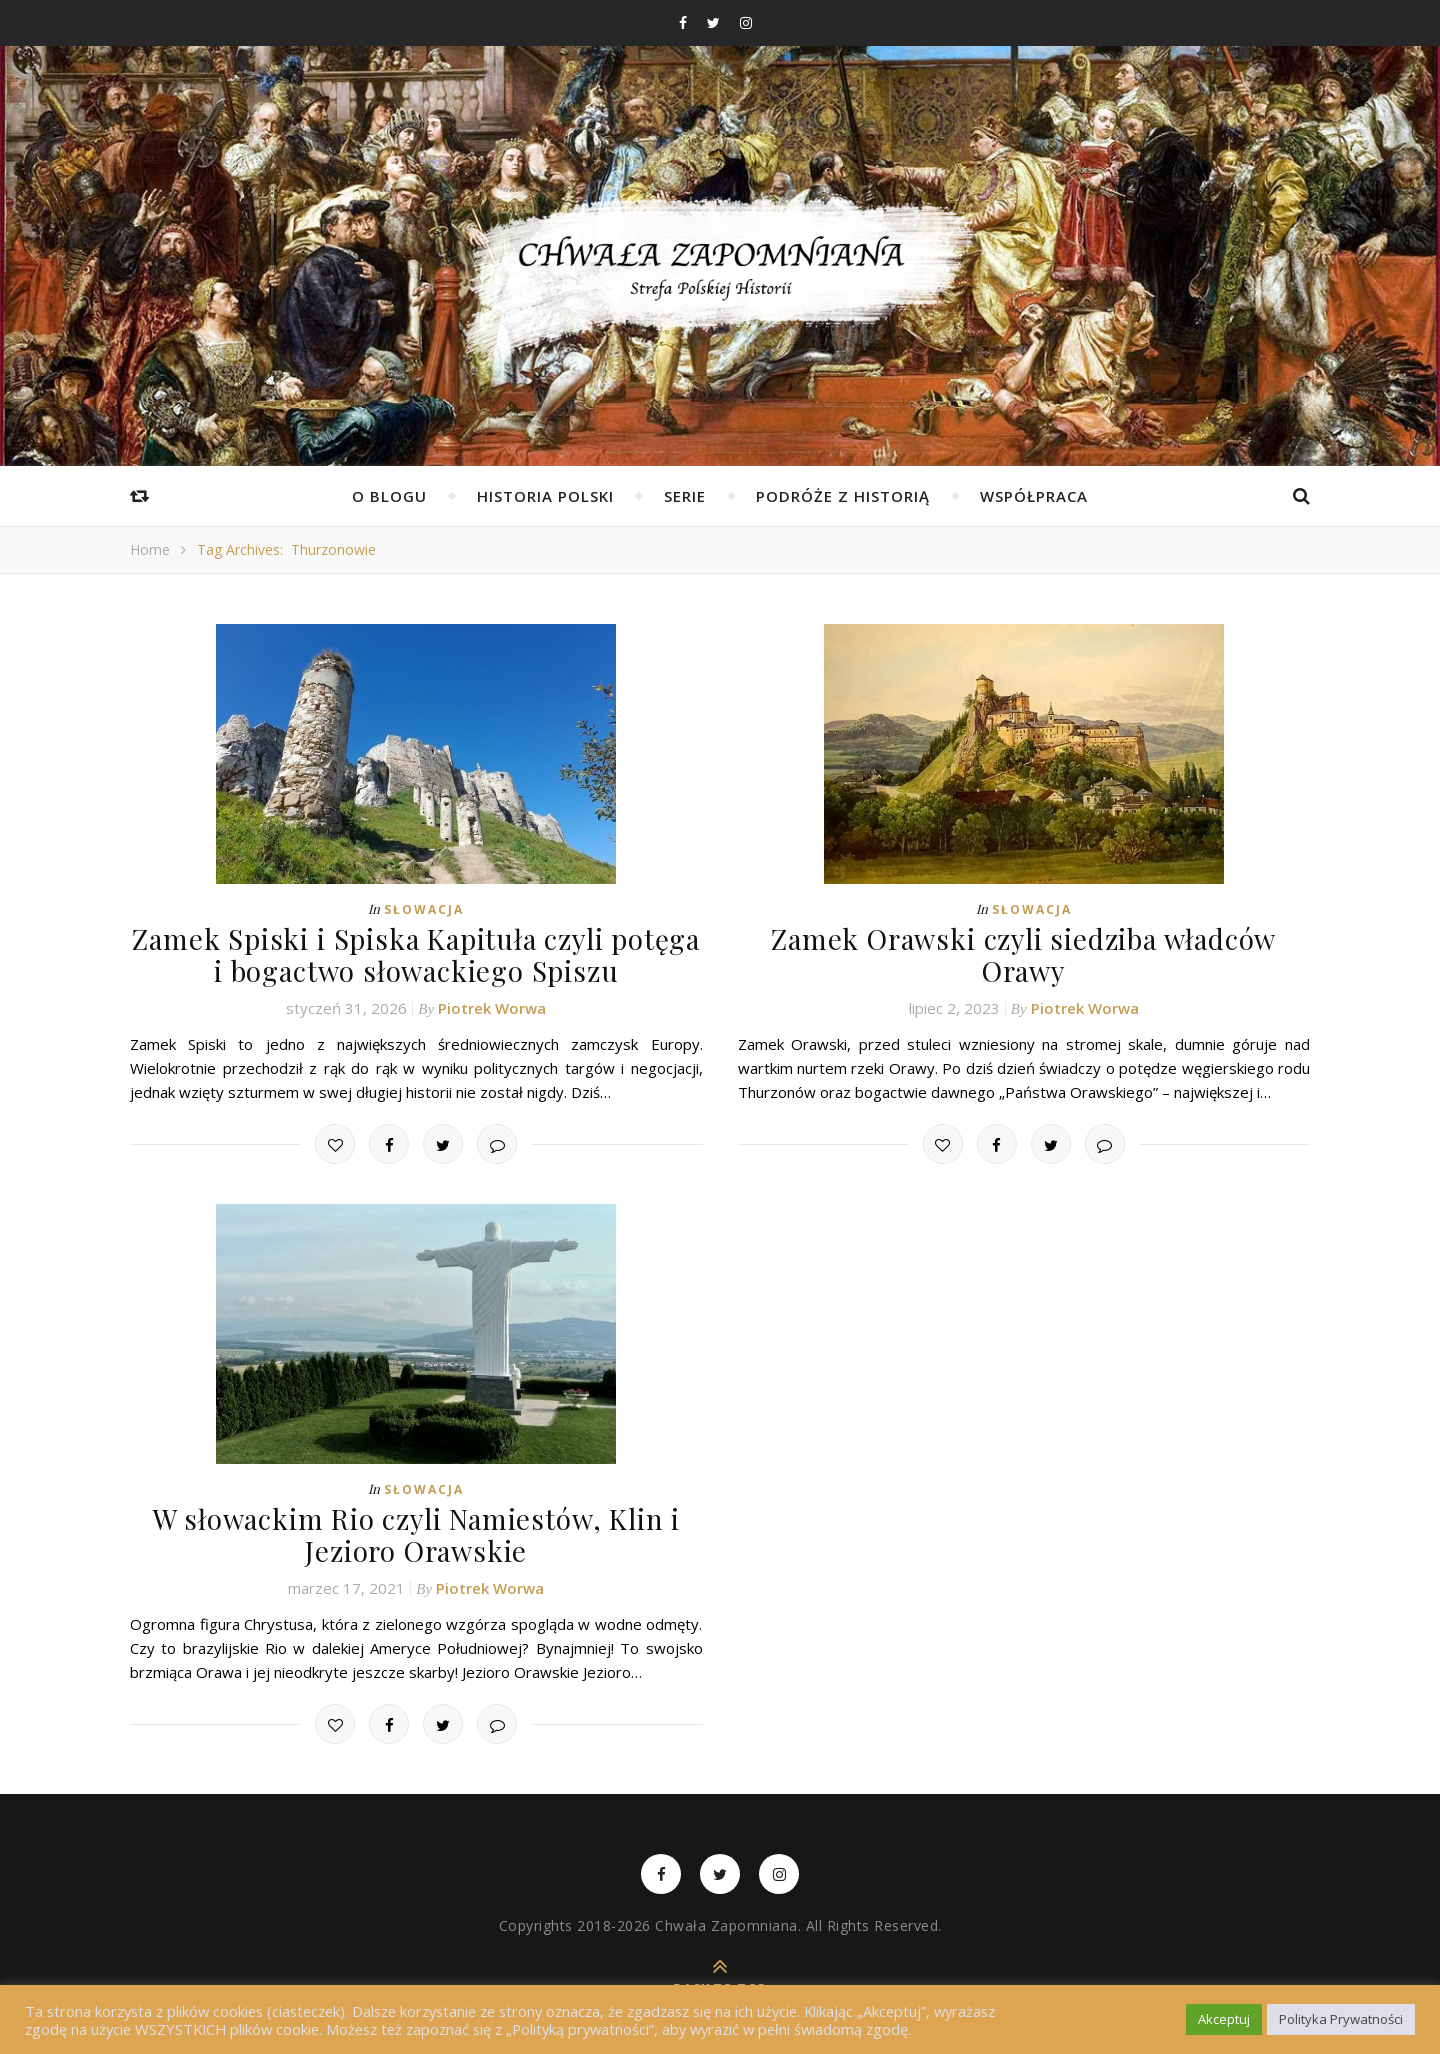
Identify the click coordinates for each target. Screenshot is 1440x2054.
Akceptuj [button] (1224, 2019)
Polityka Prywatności (1341, 2019)
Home (150, 549)
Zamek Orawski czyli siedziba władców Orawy (1024, 937)
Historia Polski (545, 496)
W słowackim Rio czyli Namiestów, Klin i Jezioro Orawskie (416, 1527)
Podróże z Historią (843, 496)
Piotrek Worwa (492, 1002)
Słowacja (424, 909)
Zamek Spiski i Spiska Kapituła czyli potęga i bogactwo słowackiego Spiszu (416, 952)
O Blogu (389, 496)
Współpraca (1034, 496)
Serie (685, 496)
